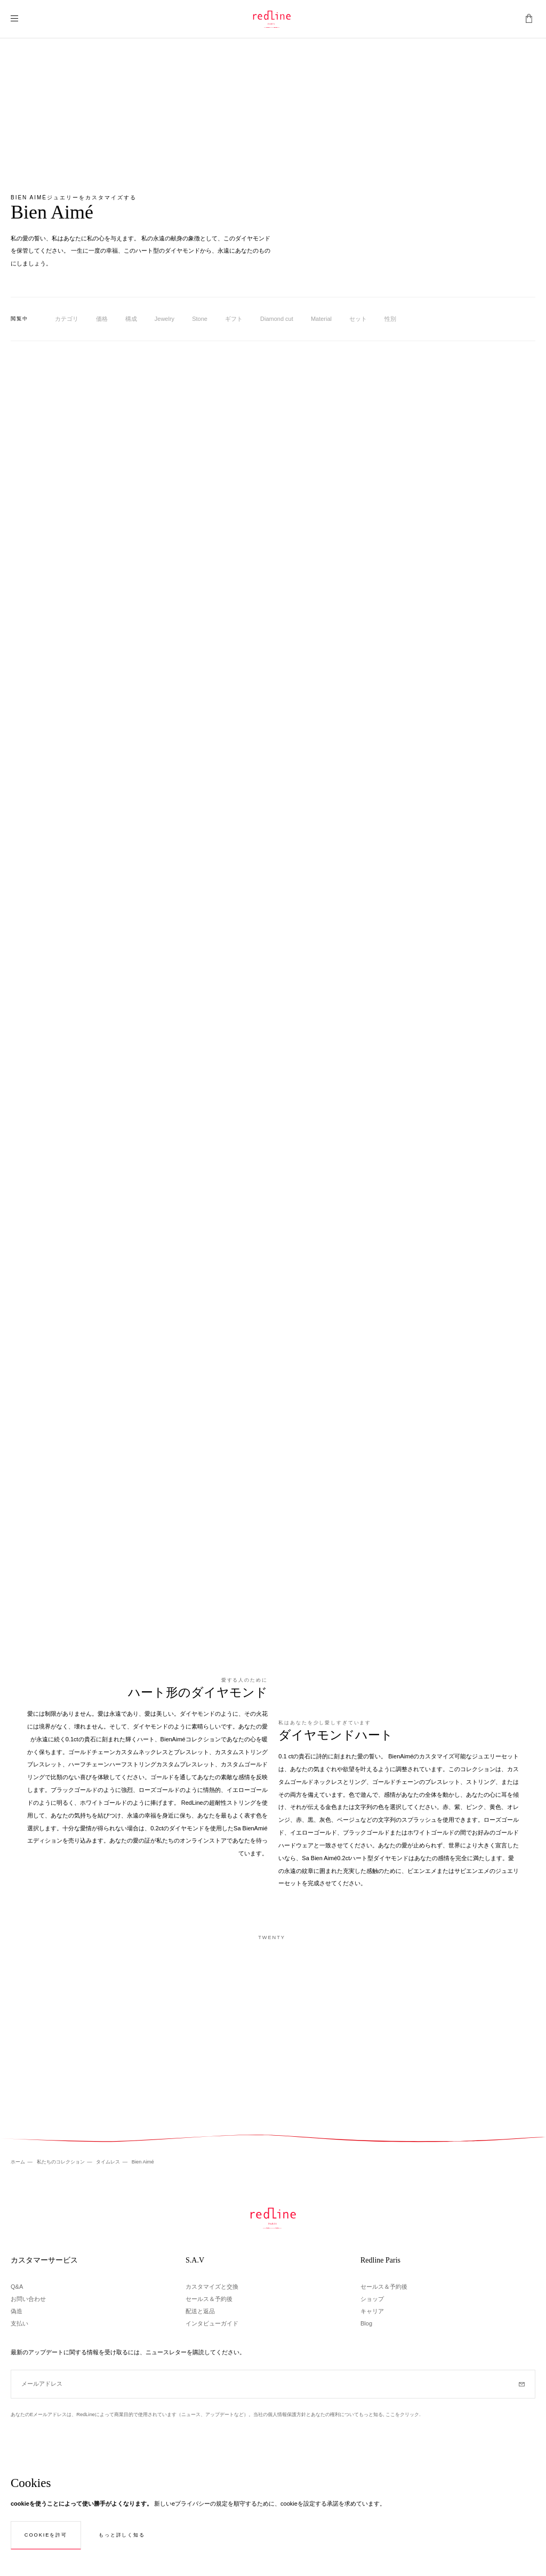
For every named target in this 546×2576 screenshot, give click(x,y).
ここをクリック (402, 2414)
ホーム (19, 2162)
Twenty (271, 1937)
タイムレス (109, 2162)
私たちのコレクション (61, 2162)
